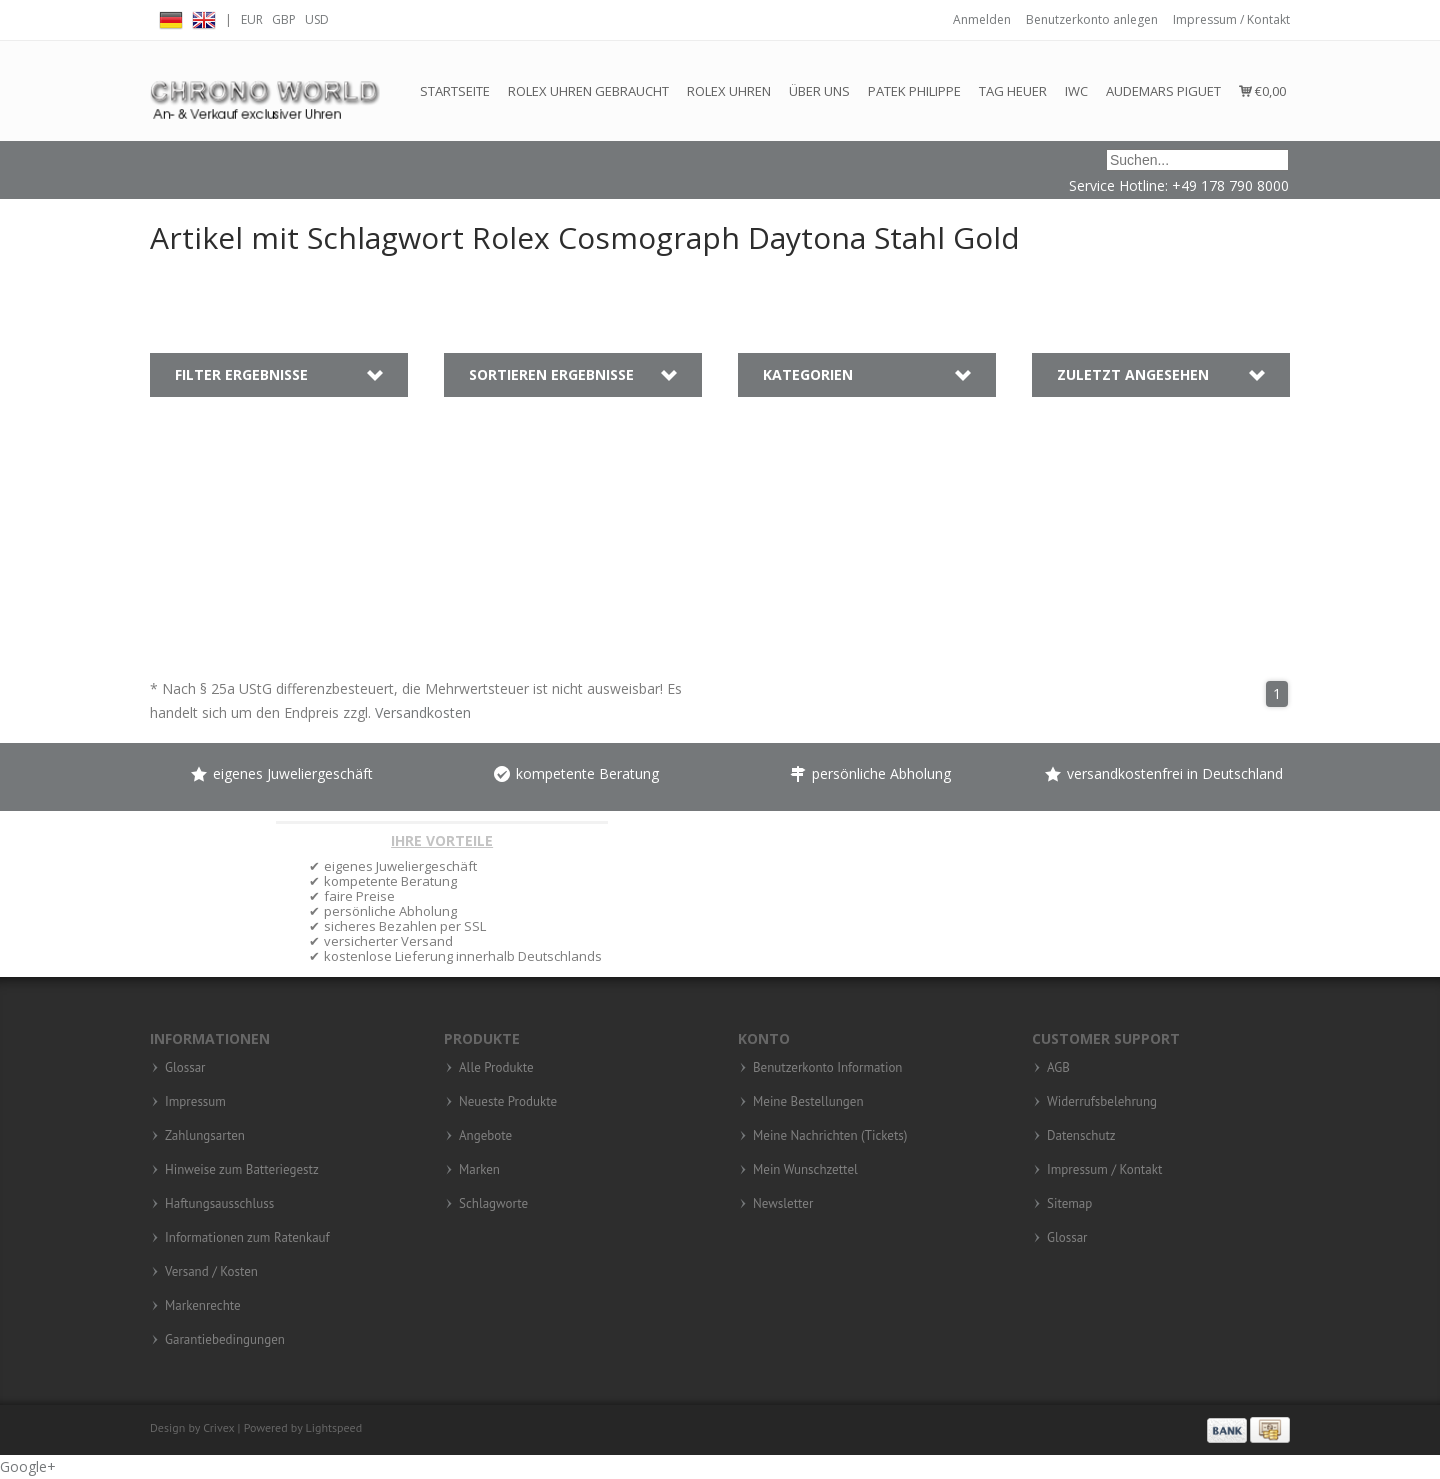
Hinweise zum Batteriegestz (242, 1170)
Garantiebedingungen (225, 1340)
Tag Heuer (1013, 91)
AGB (1058, 1068)
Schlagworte (493, 1204)
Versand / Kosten (211, 1272)
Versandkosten (423, 712)
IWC (1076, 91)
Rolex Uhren (729, 91)
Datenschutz (1081, 1136)
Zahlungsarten (205, 1136)
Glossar (185, 1068)
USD (317, 19)
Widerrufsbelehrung (1102, 1102)
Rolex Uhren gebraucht (588, 91)
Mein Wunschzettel (805, 1170)
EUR (252, 19)
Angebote (485, 1136)
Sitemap (1069, 1204)
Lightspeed (334, 1427)
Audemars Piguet (1163, 91)
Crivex (218, 1427)
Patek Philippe (914, 91)
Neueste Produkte (508, 1102)
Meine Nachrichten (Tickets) (830, 1136)
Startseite (455, 91)
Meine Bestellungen (808, 1102)
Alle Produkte (496, 1068)
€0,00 (1262, 91)
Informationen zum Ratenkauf (247, 1238)
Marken (479, 1170)
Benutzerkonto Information (827, 1068)
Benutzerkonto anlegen (1092, 19)
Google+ (28, 1466)
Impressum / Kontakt (1231, 19)
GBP (284, 19)
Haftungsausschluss (219, 1204)
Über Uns (819, 91)
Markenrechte (203, 1306)
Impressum (195, 1102)
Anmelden (982, 19)
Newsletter (783, 1204)
